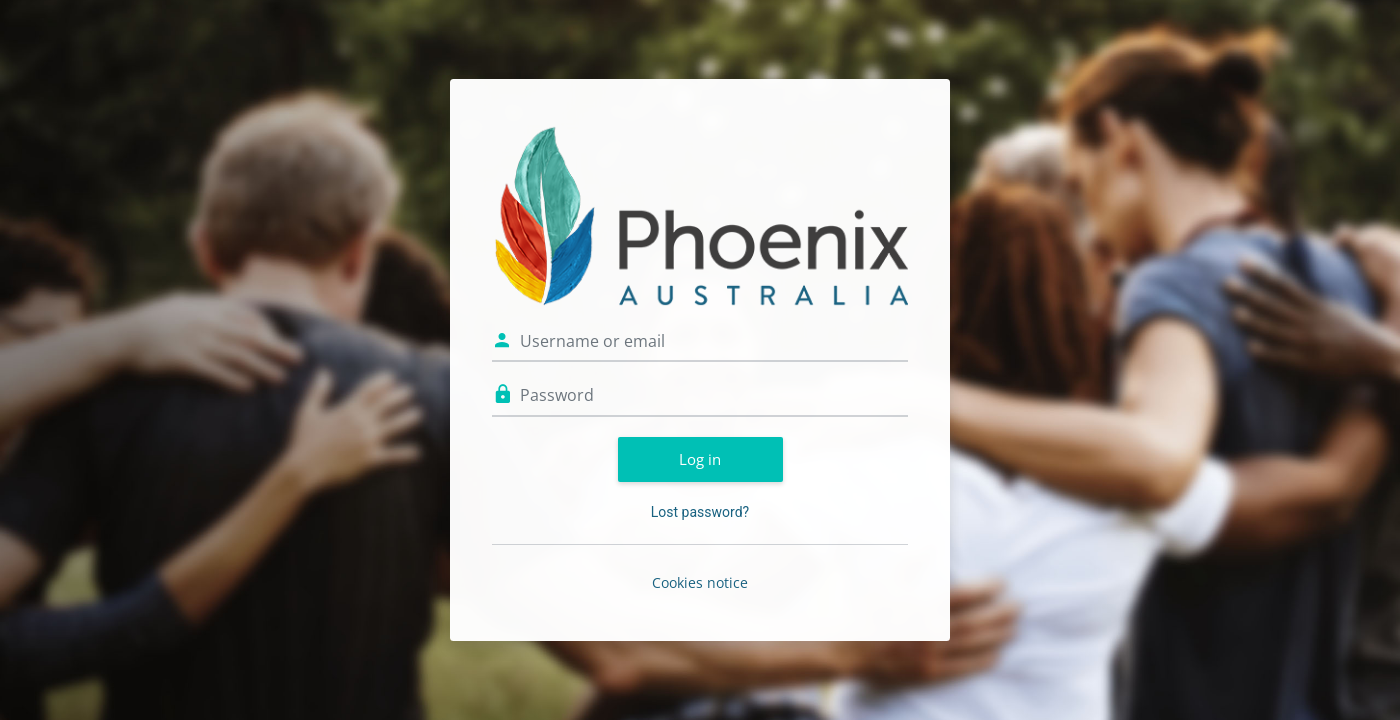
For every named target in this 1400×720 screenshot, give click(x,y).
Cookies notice (700, 582)
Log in (700, 459)
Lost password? (700, 512)
